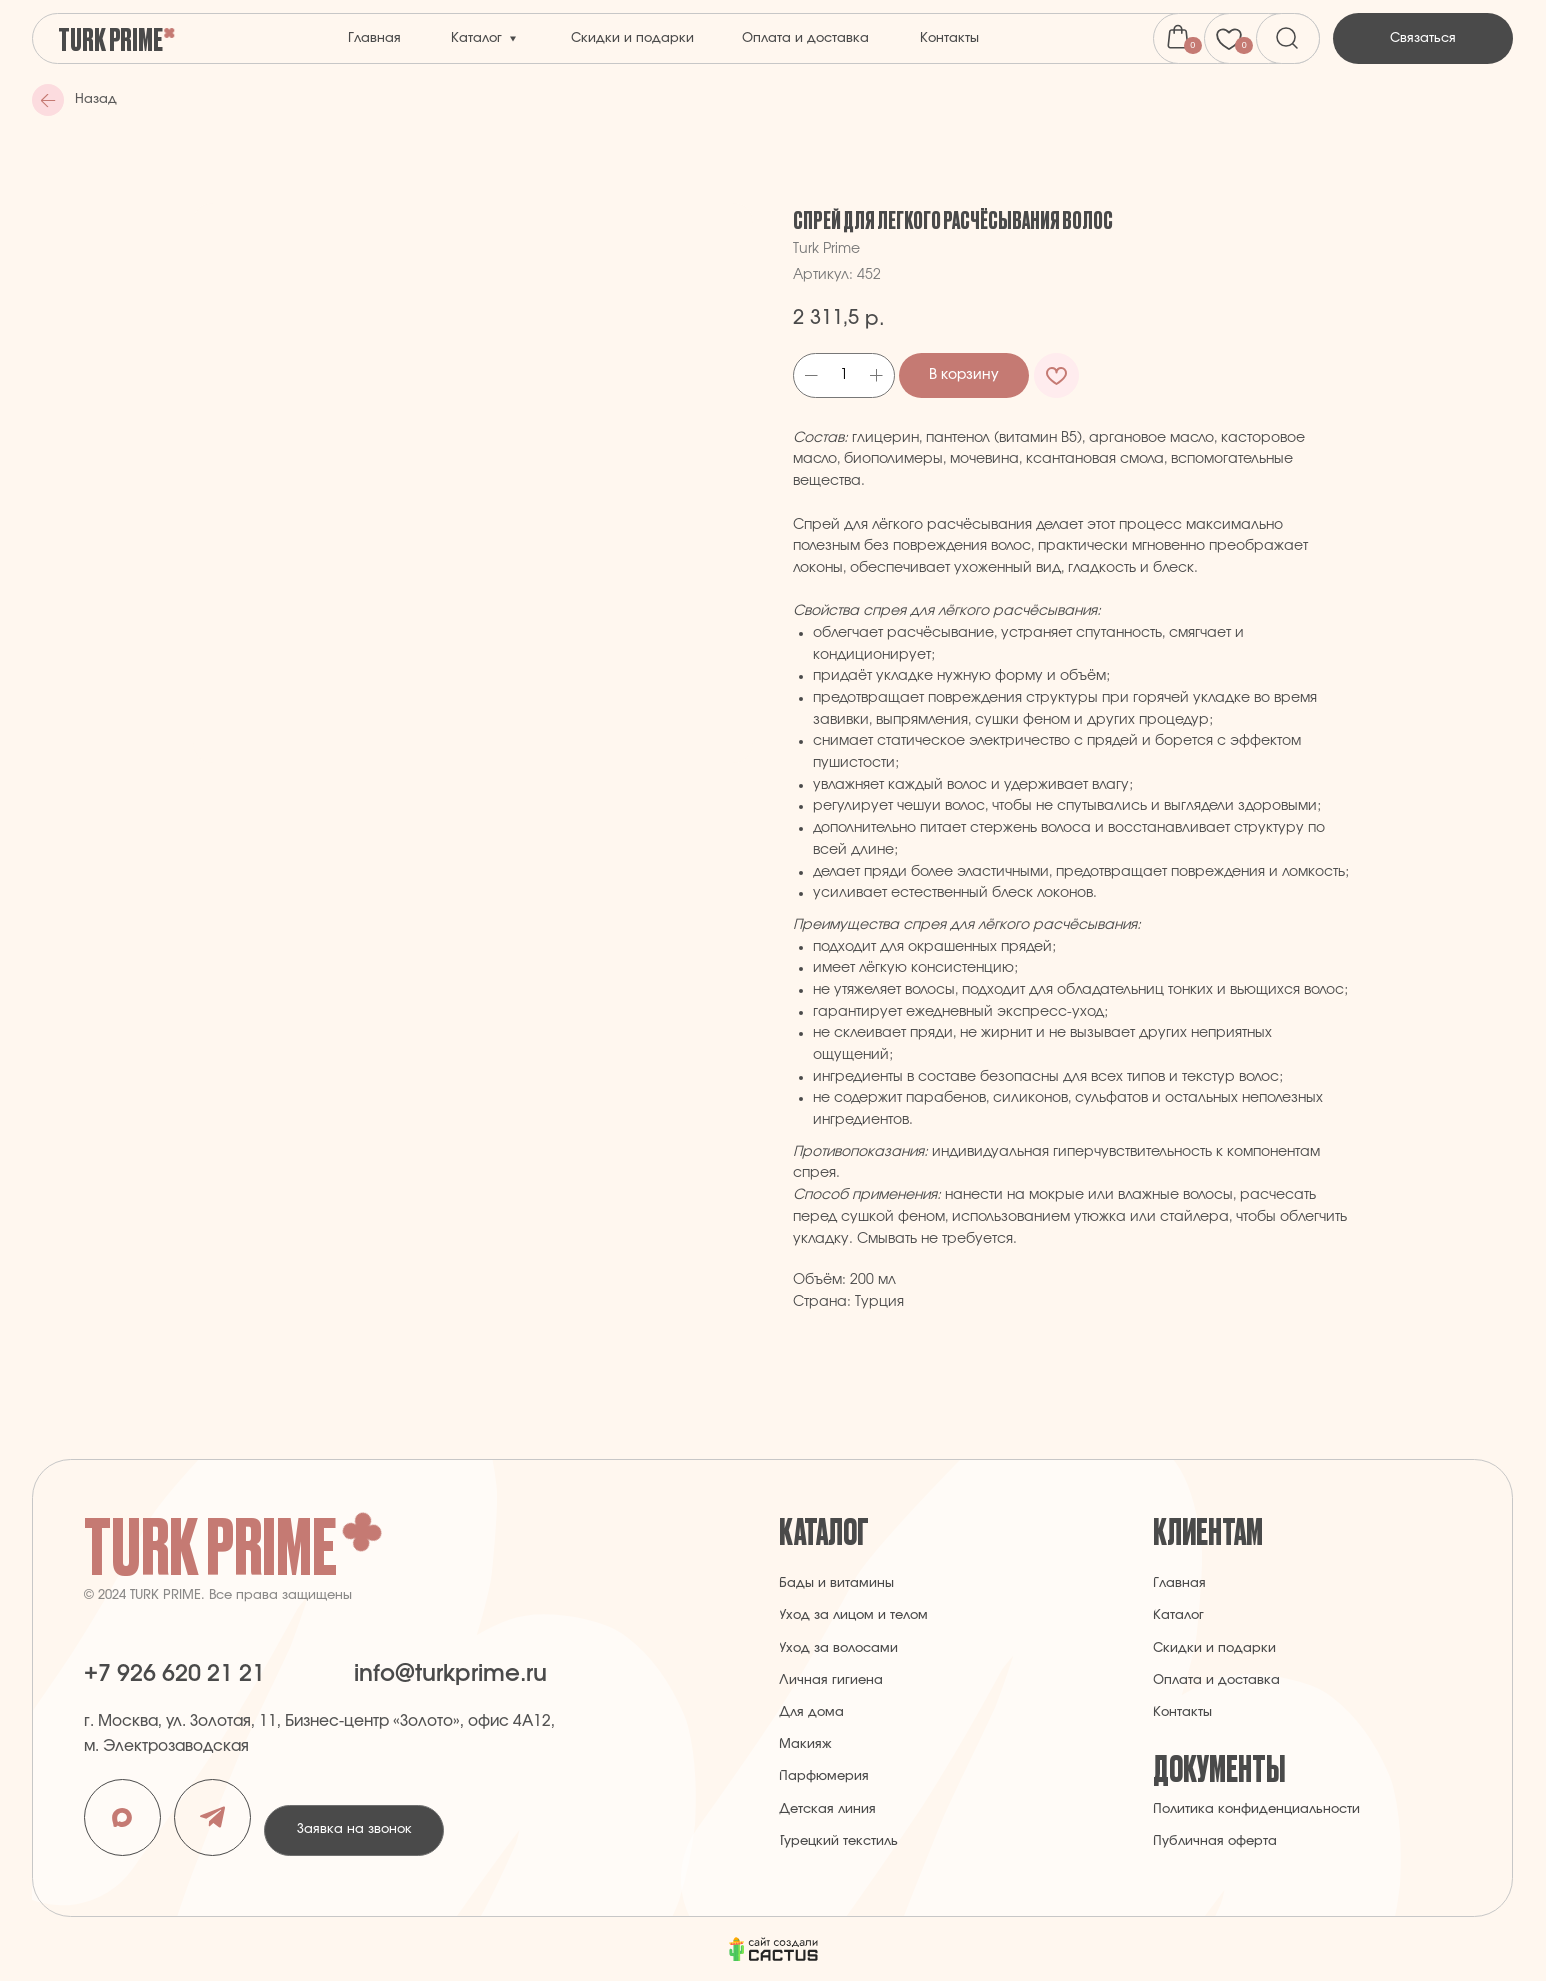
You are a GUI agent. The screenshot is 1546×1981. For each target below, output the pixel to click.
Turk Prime (110, 38)
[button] (1423, 39)
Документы (1219, 1767)
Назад (96, 99)
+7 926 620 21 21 (174, 1674)
